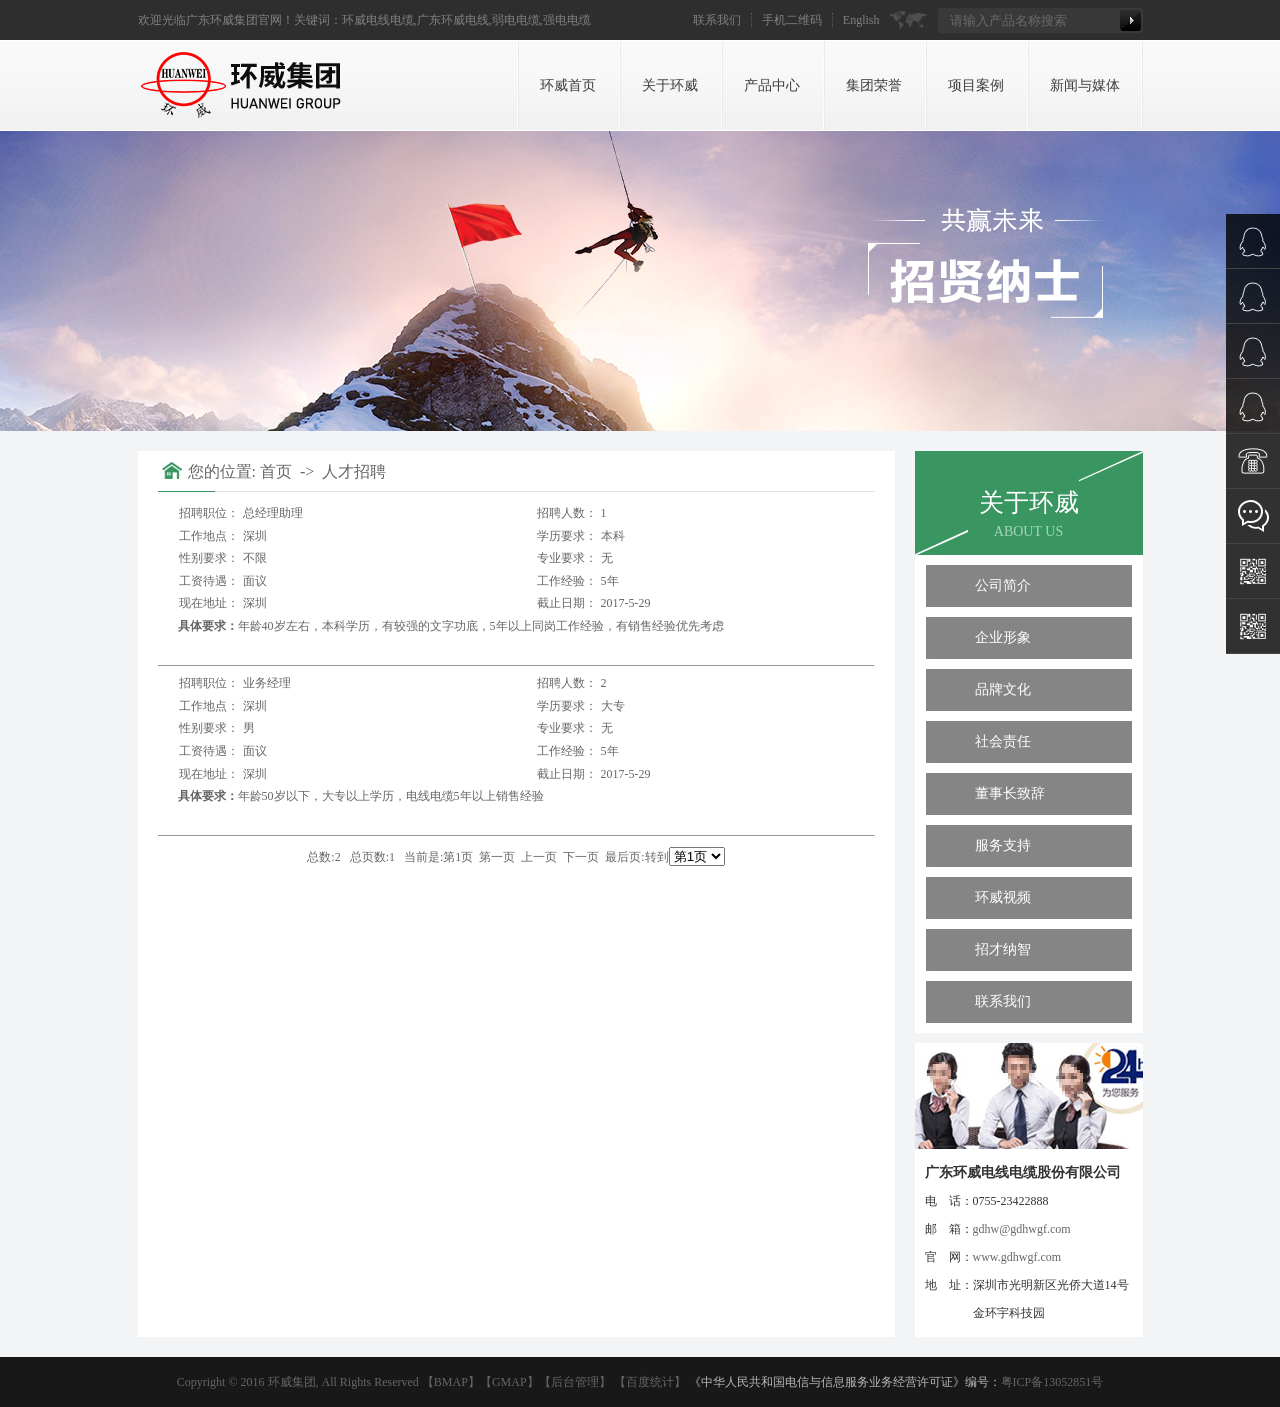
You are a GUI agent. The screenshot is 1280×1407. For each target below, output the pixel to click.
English (861, 20)
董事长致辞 (1010, 793)
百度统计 (650, 1382)
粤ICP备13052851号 (1052, 1382)
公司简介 (1003, 585)
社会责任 (1003, 741)
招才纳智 (1003, 949)
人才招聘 (354, 471)
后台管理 (575, 1382)
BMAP (451, 1382)
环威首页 (568, 85)
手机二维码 (792, 20)
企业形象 (1003, 637)
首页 (278, 471)
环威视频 (1003, 897)
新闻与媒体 (1085, 85)
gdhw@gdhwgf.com (1022, 1229)
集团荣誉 (874, 85)
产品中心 (772, 85)
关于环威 (670, 85)
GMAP (509, 1382)
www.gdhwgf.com (1017, 1257)
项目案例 (976, 85)
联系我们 (717, 20)
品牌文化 (1003, 689)
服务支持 (1003, 845)
